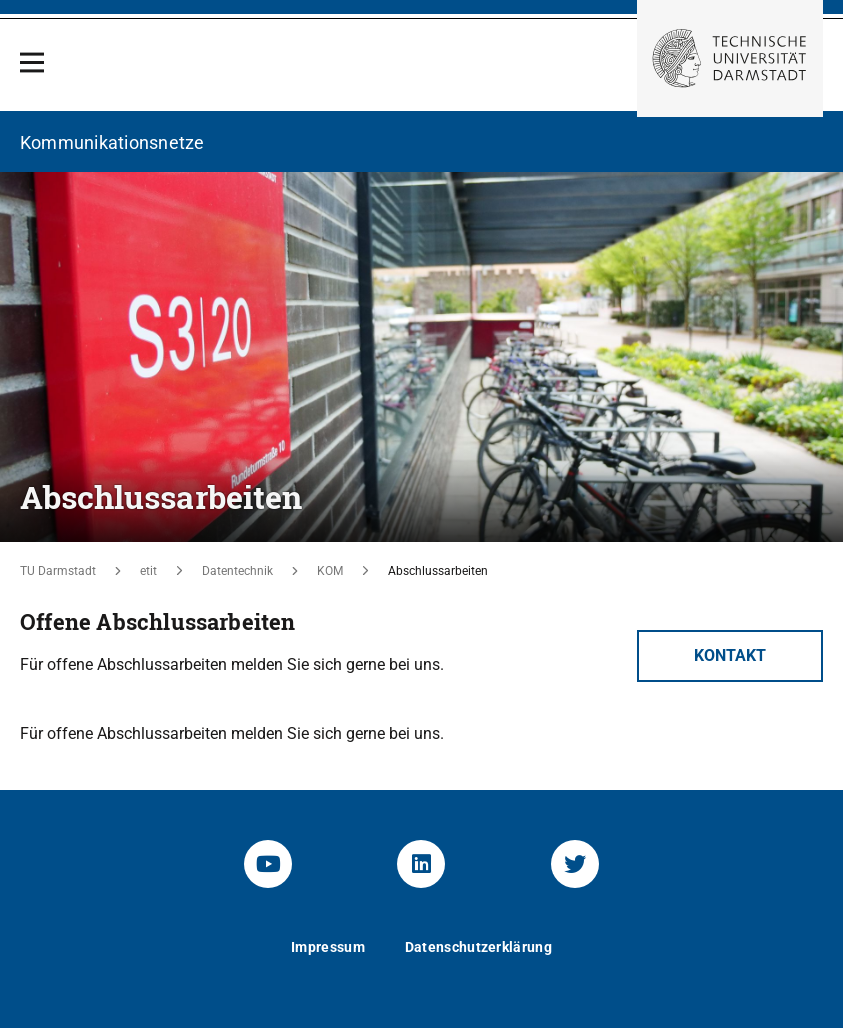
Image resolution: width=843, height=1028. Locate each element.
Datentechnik (237, 571)
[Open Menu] (32, 62)
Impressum (328, 947)
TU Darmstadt (58, 571)
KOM (330, 571)
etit (148, 571)
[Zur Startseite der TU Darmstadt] (730, 58)
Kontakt (730, 655)
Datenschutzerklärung (478, 947)
